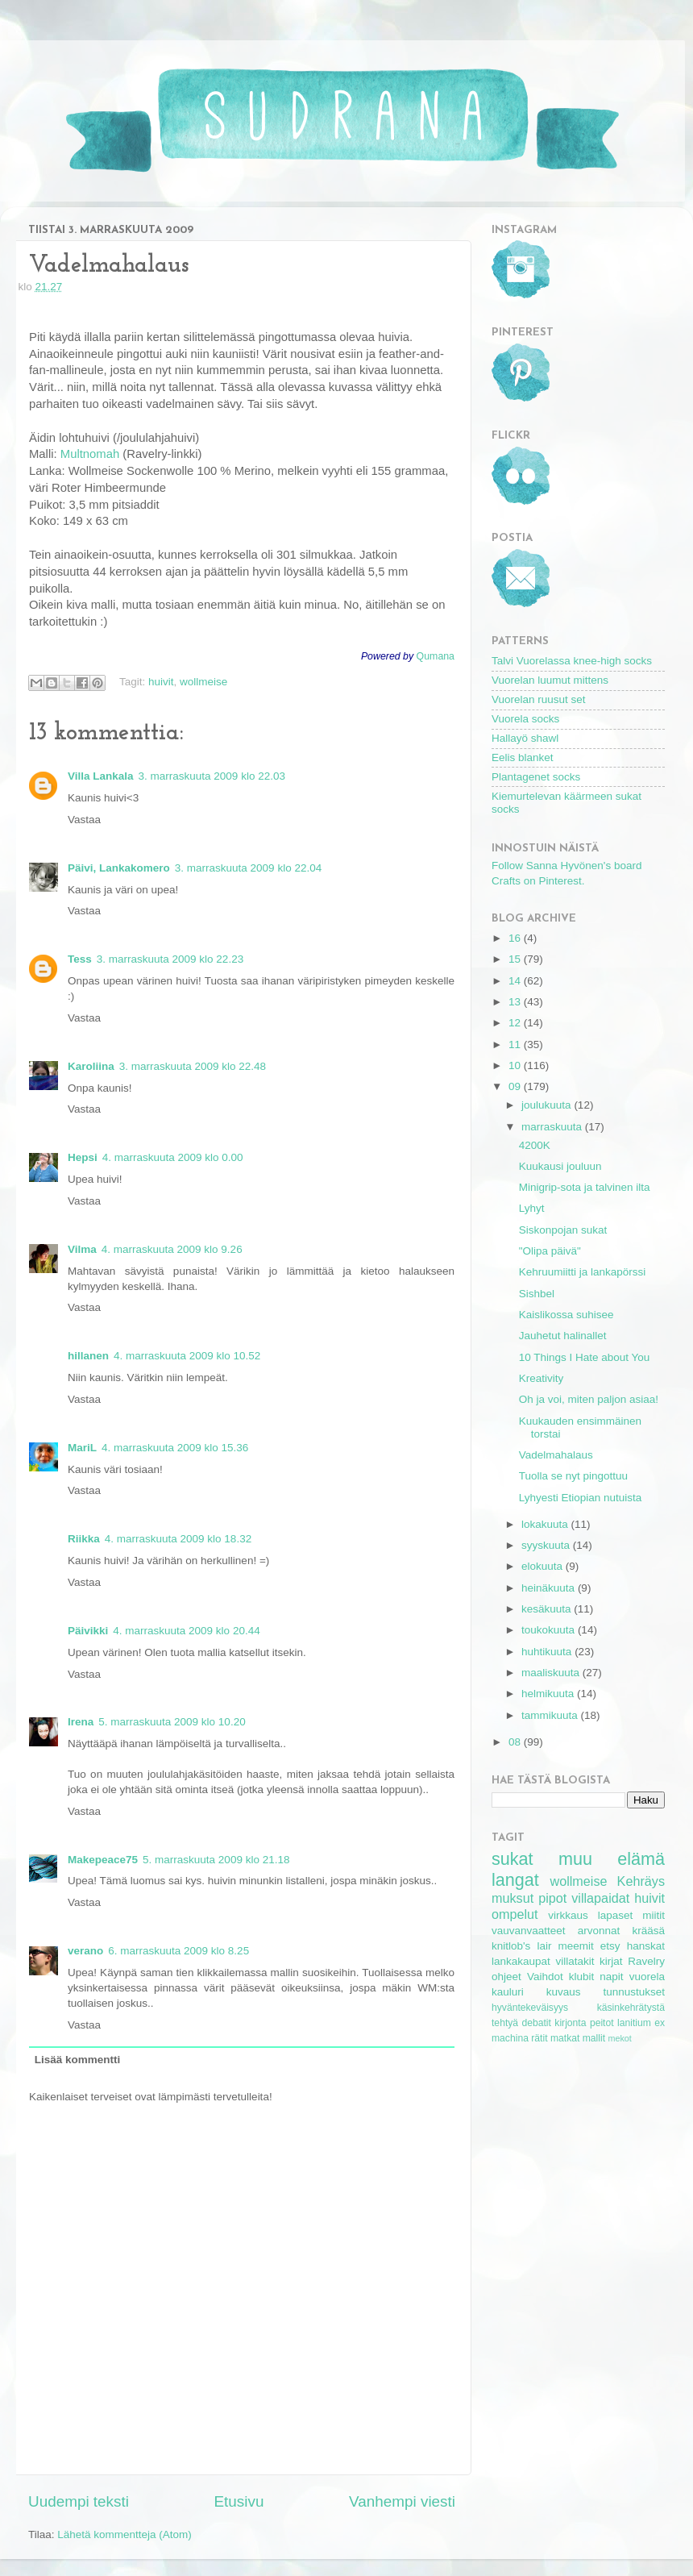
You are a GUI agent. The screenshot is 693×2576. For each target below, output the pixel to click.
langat (515, 1880)
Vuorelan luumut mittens (550, 680)
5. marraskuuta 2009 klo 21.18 (216, 1860)
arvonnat (599, 1931)
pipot (552, 1898)
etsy (610, 1946)
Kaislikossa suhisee (566, 1315)
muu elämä (611, 1859)
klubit (582, 1976)
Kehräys (641, 1881)
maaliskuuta (552, 1673)
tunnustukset (634, 1992)
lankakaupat (521, 1961)
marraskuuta (553, 1127)
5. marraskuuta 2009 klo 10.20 (171, 1722)
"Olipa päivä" (550, 1251)
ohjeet (506, 1976)
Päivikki (88, 1631)
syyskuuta (547, 1545)
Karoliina (91, 1066)
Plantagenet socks (536, 777)
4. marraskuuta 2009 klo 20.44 (186, 1631)
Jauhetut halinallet (563, 1336)
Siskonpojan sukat (563, 1230)
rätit (539, 2038)
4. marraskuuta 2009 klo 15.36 (175, 1448)
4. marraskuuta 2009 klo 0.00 (172, 1157)
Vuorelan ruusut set (539, 699)
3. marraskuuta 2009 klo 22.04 (248, 868)
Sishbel (536, 1294)
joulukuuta (547, 1105)
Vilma (82, 1249)
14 (516, 981)
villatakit (574, 1961)
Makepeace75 (103, 1860)
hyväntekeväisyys (530, 2007)
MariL (82, 1448)
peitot (602, 2023)
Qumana (435, 656)
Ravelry (646, 1961)
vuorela (647, 1976)
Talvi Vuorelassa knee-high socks (572, 661)
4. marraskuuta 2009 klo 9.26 (172, 1249)
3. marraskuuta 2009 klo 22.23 (170, 959)
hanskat (646, 1946)
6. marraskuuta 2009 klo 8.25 (178, 1951)
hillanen (88, 1356)
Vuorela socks (525, 719)
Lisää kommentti (78, 2060)
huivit (161, 682)
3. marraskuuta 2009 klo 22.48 (192, 1066)
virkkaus (568, 1915)
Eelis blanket (523, 757)
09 (516, 1086)
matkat (564, 2038)
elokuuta (543, 1566)
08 (516, 1742)
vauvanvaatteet (529, 1931)
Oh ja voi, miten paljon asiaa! (588, 1399)
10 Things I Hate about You (584, 1357)
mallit (594, 2038)
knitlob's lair (521, 1946)
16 (516, 938)
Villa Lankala (101, 776)
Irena (80, 1722)
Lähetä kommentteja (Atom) (124, 2534)
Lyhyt (532, 1208)
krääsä (648, 1931)
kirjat (611, 1961)
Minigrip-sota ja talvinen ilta (584, 1187)
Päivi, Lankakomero (119, 868)
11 (516, 1044)
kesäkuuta (547, 1609)
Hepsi (83, 1157)
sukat (512, 1859)
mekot (619, 2038)
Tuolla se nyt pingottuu (573, 1476)
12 (516, 1023)
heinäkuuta (549, 1588)
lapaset (615, 1915)
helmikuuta (549, 1694)
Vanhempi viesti (402, 2501)
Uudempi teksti (78, 2501)
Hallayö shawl (525, 738)
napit (611, 1976)
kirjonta (570, 2023)
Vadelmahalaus (556, 1455)
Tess (80, 959)
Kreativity (541, 1378)
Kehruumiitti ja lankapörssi (582, 1272)
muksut (512, 1898)
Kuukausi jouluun (560, 1166)
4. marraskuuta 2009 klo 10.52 (187, 1356)
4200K (534, 1145)
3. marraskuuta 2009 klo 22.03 (212, 776)
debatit (535, 2023)
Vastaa (84, 820)
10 (516, 1065)
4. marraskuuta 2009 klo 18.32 (178, 1539)
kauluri (508, 1992)
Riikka (84, 1539)
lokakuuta (546, 1524)
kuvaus (563, 1992)
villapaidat (600, 1898)
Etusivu (239, 2501)
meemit (576, 1946)
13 (516, 1002)
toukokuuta (549, 1630)
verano (85, 1951)
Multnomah (89, 453)
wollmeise (203, 682)
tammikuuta (551, 1715)
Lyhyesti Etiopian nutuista (580, 1498)
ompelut (515, 1914)
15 (516, 959)
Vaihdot (545, 1976)
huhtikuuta (548, 1652)
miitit (653, 1915)
